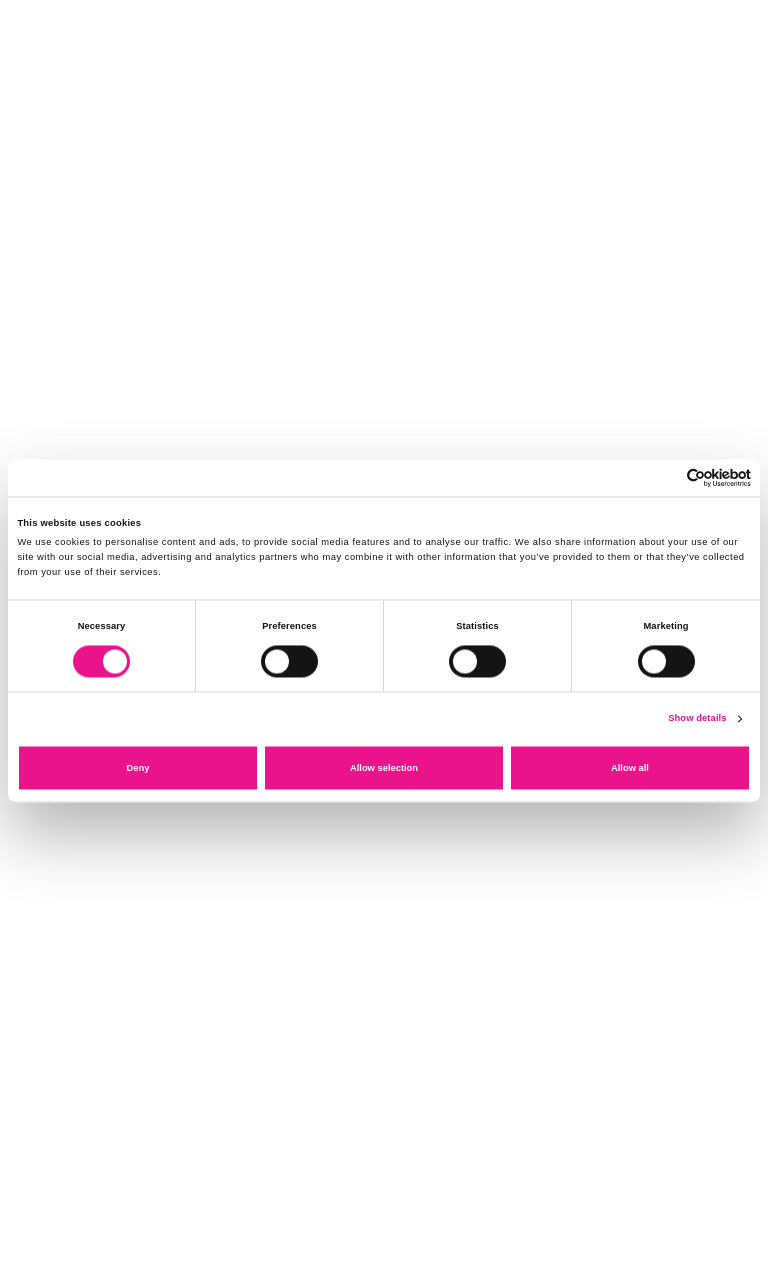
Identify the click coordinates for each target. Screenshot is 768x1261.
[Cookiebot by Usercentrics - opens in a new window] (663, 477)
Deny (138, 768)
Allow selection (384, 768)
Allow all (630, 768)
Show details (697, 719)
